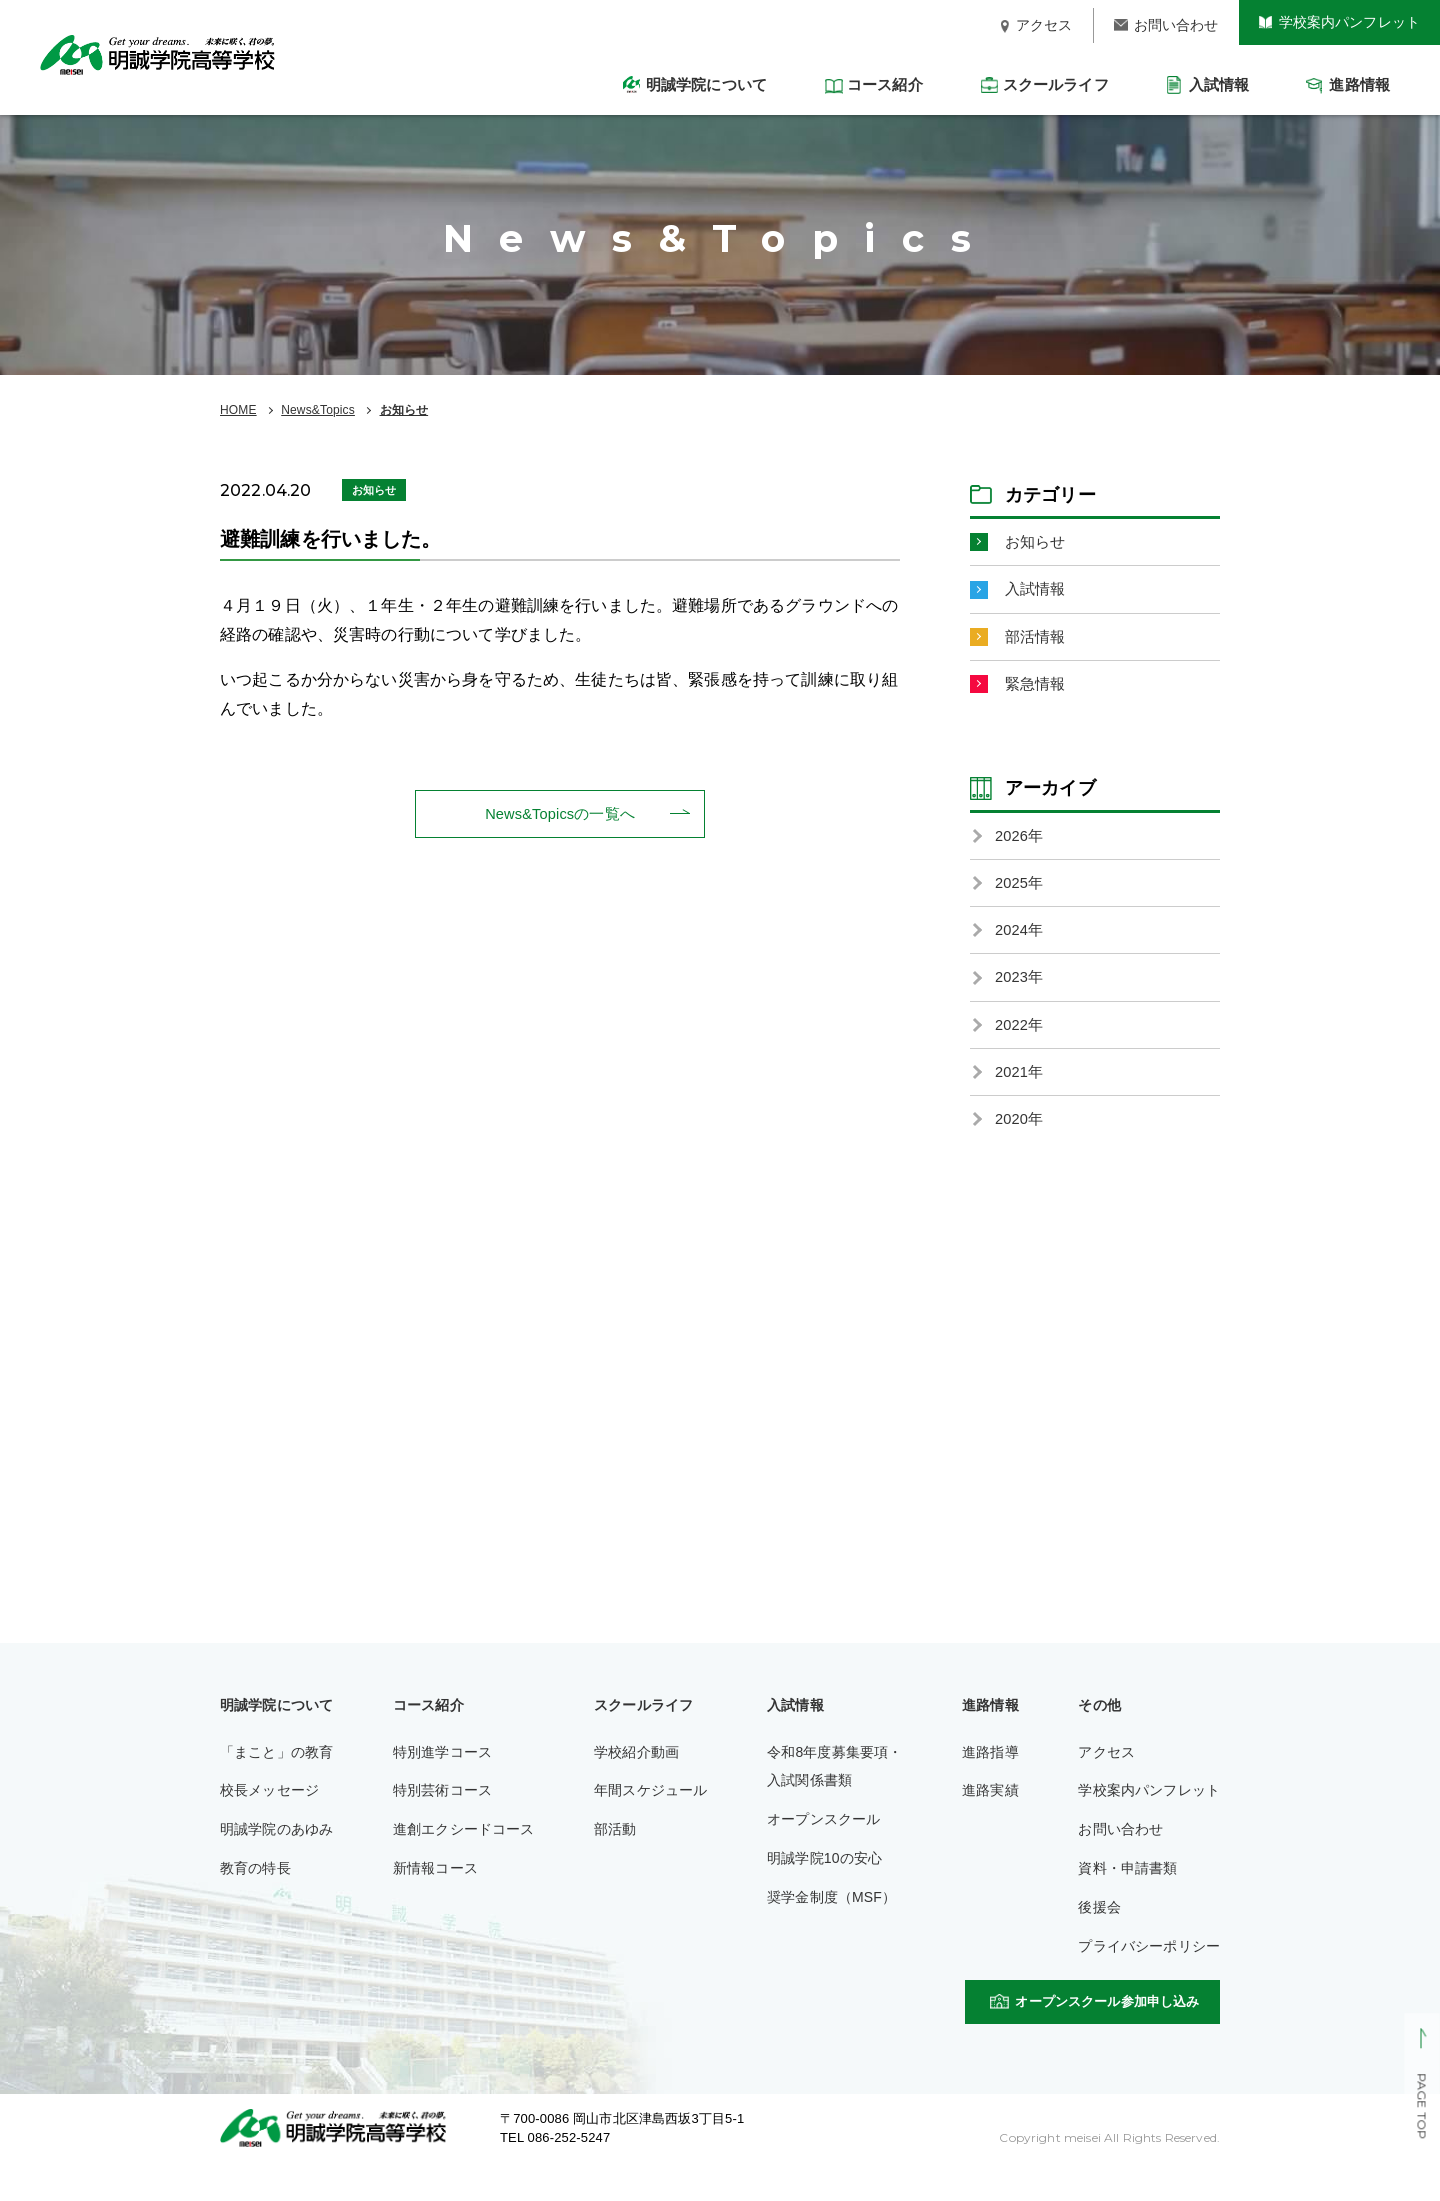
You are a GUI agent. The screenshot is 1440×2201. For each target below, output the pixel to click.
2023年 (1021, 995)
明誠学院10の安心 (824, 1886)
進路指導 (990, 1780)
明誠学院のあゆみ (276, 1857)
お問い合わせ (1120, 1857)
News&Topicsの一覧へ (560, 814)
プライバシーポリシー (1149, 1974)
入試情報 (1037, 592)
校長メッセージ (269, 1818)
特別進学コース (442, 1780)
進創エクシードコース (464, 1857)
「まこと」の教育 (276, 1780)
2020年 (1021, 1145)
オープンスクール (823, 1847)
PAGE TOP (1421, 2107)
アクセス (1106, 1780)
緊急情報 (1037, 692)
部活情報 (1037, 642)
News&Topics (318, 410)
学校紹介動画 (636, 1780)
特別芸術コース (442, 1818)
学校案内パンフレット (1149, 1818)
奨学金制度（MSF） (831, 1925)
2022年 (1021, 1045)
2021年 (1021, 1095)
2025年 (1021, 896)
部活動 (615, 1857)
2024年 (1021, 945)
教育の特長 (255, 1896)
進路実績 (990, 1818)
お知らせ (404, 410)
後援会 (1099, 1935)
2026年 (1021, 846)
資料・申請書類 (1127, 1896)
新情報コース (435, 1896)
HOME (238, 410)
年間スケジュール (650, 1818)
